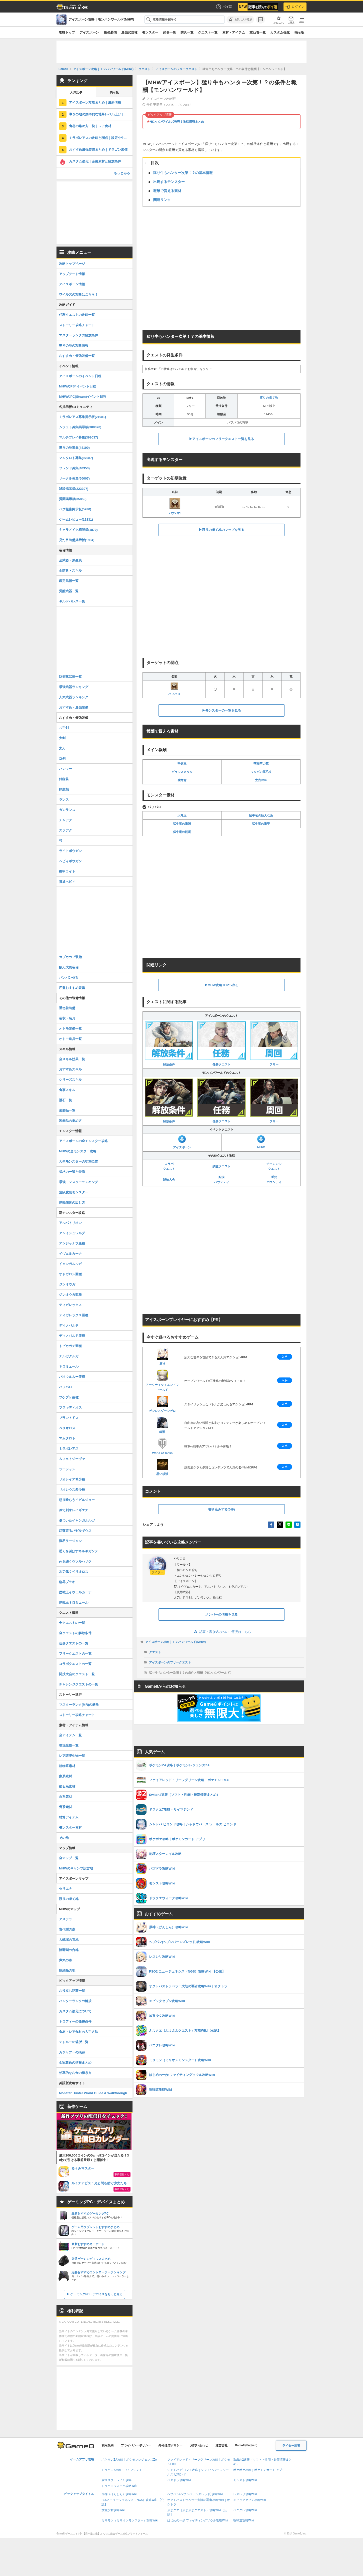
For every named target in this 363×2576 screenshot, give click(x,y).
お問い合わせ (199, 2453)
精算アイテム (68, 1825)
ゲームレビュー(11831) (76, 519)
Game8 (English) (246, 2453)
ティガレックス (70, 1313)
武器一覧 (169, 32)
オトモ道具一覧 (70, 1047)
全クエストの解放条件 (75, 1641)
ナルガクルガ (68, 1364)
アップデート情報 (72, 274)
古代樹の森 (67, 1937)
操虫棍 (64, 789)
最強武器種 (129, 32)
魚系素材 (65, 1805)
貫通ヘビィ (67, 882)
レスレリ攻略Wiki (245, 2502)
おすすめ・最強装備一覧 (77, 356)
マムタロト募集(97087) (76, 458)
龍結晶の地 (67, 1978)
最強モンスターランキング (78, 1190)
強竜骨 (182, 780)
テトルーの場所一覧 (73, 2050)
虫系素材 (65, 1784)
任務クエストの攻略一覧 (77, 315)
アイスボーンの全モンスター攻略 (83, 1149)
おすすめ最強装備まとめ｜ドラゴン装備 (98, 149)
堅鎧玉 (182, 763)
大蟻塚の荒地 (68, 1948)
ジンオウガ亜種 (70, 1303)
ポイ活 (224, 7)
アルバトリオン (70, 1231)
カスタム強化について (75, 2019)
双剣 (62, 758)
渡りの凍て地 (269, 397)
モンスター (150, 32)
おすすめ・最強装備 (73, 707)
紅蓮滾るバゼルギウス (75, 1539)
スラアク (65, 830)
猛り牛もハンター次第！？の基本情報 (183, 173)
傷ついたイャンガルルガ (77, 1528)
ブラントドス (68, 1426)
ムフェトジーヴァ (72, 1467)
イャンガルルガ (70, 1272)
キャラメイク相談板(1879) (78, 530)
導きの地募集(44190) (74, 448)
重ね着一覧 (258, 32)
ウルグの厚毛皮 (261, 772)
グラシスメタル (182, 772)
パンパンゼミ (68, 985)
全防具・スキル (70, 570)
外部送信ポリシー (170, 2453)
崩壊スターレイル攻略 (117, 2488)
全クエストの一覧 (72, 1631)
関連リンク (162, 200)
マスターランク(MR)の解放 (79, 1712)
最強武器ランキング (73, 687)
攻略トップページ (72, 264)
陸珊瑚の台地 (68, 1958)
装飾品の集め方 (70, 1129)
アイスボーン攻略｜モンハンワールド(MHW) (175, 1642)
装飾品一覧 (67, 1118)
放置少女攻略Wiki (113, 2518)
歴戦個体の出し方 (72, 1210)
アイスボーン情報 (72, 284)
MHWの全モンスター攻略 (77, 1159)
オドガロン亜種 (70, 1282)
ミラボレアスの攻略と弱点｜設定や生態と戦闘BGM (100, 138)
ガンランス (67, 810)
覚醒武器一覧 (68, 591)
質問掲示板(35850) (72, 499)
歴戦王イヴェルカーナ (75, 1600)
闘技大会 (169, 1179)
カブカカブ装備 (70, 965)
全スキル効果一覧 (72, 1067)
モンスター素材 (70, 1835)
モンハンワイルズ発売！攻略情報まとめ (177, 121)
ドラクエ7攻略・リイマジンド (122, 2478)
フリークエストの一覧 (75, 1661)
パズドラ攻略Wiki (179, 2488)
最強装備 (110, 32)
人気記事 (76, 92)
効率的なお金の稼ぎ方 (75, 2081)
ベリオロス (67, 1436)
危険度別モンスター (73, 1200)
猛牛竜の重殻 (182, 823)
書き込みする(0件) (221, 1509)
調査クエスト (221, 1166)
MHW (261, 1142)
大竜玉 (182, 815)
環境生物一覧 (68, 1753)
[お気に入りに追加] (240, 20)
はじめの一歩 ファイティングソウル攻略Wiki (197, 2528)
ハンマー (65, 769)
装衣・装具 (67, 1026)
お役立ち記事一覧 (72, 1999)
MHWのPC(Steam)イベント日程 (82, 396)
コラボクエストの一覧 (75, 1672)
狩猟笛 (64, 779)
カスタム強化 (280, 32)
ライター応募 (291, 2453)
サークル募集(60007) (74, 478)
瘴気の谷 (65, 1968)
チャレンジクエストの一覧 (78, 1692)
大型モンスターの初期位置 (78, 1169)
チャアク (65, 820)
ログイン (295, 7)
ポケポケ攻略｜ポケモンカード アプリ (259, 2478)
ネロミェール (68, 1374)
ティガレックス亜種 (73, 1323)
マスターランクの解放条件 (78, 335)
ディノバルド (68, 1333)
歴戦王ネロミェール (73, 1610)
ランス (64, 799)
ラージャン (67, 1477)
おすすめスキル (70, 1077)
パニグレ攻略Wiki (245, 2518)
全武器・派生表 (70, 560)
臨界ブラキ (67, 1590)
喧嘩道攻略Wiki (243, 2528)
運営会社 (222, 2453)
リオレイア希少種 (72, 1487)
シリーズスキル (70, 1088)
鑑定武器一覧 (68, 581)
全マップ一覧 (68, 1866)
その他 (64, 1846)
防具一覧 (187, 32)
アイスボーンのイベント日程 (80, 376)
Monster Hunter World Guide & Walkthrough (93, 2101)
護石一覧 (65, 1108)
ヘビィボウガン (70, 861)
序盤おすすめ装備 (72, 996)
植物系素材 (67, 1774)
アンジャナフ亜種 (72, 1251)
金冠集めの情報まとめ (75, 2070)
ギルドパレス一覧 (72, 601)
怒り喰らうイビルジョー (77, 1508)
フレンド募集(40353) (74, 468)
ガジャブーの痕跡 (72, 2060)
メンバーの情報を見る (221, 1614)
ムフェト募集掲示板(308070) (80, 427)
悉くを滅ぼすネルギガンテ (78, 1559)
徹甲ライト (67, 871)
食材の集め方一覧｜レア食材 (90, 126)
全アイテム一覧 (70, 1743)
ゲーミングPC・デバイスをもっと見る (96, 2302)
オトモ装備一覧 (70, 1036)
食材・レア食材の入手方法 (78, 2040)
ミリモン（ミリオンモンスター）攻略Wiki (130, 2528)
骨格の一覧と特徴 (72, 1180)
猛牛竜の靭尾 (182, 832)
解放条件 (169, 1043)
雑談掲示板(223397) (73, 489)
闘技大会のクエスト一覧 (77, 1682)
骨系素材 (65, 1815)
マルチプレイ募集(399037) (78, 437)
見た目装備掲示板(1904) (76, 540)
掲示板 (299, 32)
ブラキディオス (70, 1415)
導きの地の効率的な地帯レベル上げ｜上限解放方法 (100, 114)
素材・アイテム (233, 32)
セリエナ (65, 1896)
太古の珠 (261, 780)
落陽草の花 (261, 763)
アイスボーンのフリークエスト (170, 1662)
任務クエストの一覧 (73, 1651)
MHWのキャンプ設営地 (76, 1876)
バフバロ (175, 506)
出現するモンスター (169, 182)
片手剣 (64, 728)
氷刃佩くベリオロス (73, 1580)
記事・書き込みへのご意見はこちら (221, 1632)
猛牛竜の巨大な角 (261, 815)
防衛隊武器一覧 (70, 677)
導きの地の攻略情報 (73, 345)
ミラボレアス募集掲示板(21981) (82, 417)
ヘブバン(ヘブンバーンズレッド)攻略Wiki (195, 2502)
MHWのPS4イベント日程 (77, 386)
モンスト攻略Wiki (245, 2488)
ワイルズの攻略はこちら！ (78, 294)
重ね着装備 (67, 1016)
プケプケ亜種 (68, 1405)
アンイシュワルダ (72, 1241)
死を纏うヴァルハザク (75, 1569)
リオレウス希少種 (72, 1497)
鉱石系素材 (67, 1794)
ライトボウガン (70, 851)
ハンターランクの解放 (75, 2009)
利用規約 (108, 2453)
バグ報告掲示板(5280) (75, 509)
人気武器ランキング (73, 697)
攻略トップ (67, 32)
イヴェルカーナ (70, 1261)
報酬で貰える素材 (167, 191)
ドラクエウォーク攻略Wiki (119, 2494)
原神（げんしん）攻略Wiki (119, 2502)
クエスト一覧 (208, 32)
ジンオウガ (67, 1292)
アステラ (65, 1927)
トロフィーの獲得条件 (75, 2029)
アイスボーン (89, 32)
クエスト (155, 1652)
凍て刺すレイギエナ (73, 1518)
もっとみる (122, 173)
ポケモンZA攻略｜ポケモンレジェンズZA (129, 2467)
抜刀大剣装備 (68, 975)
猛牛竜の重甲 (261, 823)
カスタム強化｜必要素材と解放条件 (95, 161)
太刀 (62, 748)
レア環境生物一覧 (72, 1764)
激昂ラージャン (70, 1549)
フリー (274, 1043)
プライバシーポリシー (136, 2453)
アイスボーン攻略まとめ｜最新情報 (95, 102)
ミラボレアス (68, 1456)
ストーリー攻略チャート (77, 325)
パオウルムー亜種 (72, 1385)
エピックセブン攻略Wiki (249, 2508)
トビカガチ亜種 (70, 1354)
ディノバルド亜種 (72, 1344)
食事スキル (67, 1098)
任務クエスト (221, 1043)
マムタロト (67, 1446)
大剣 (62, 738)
